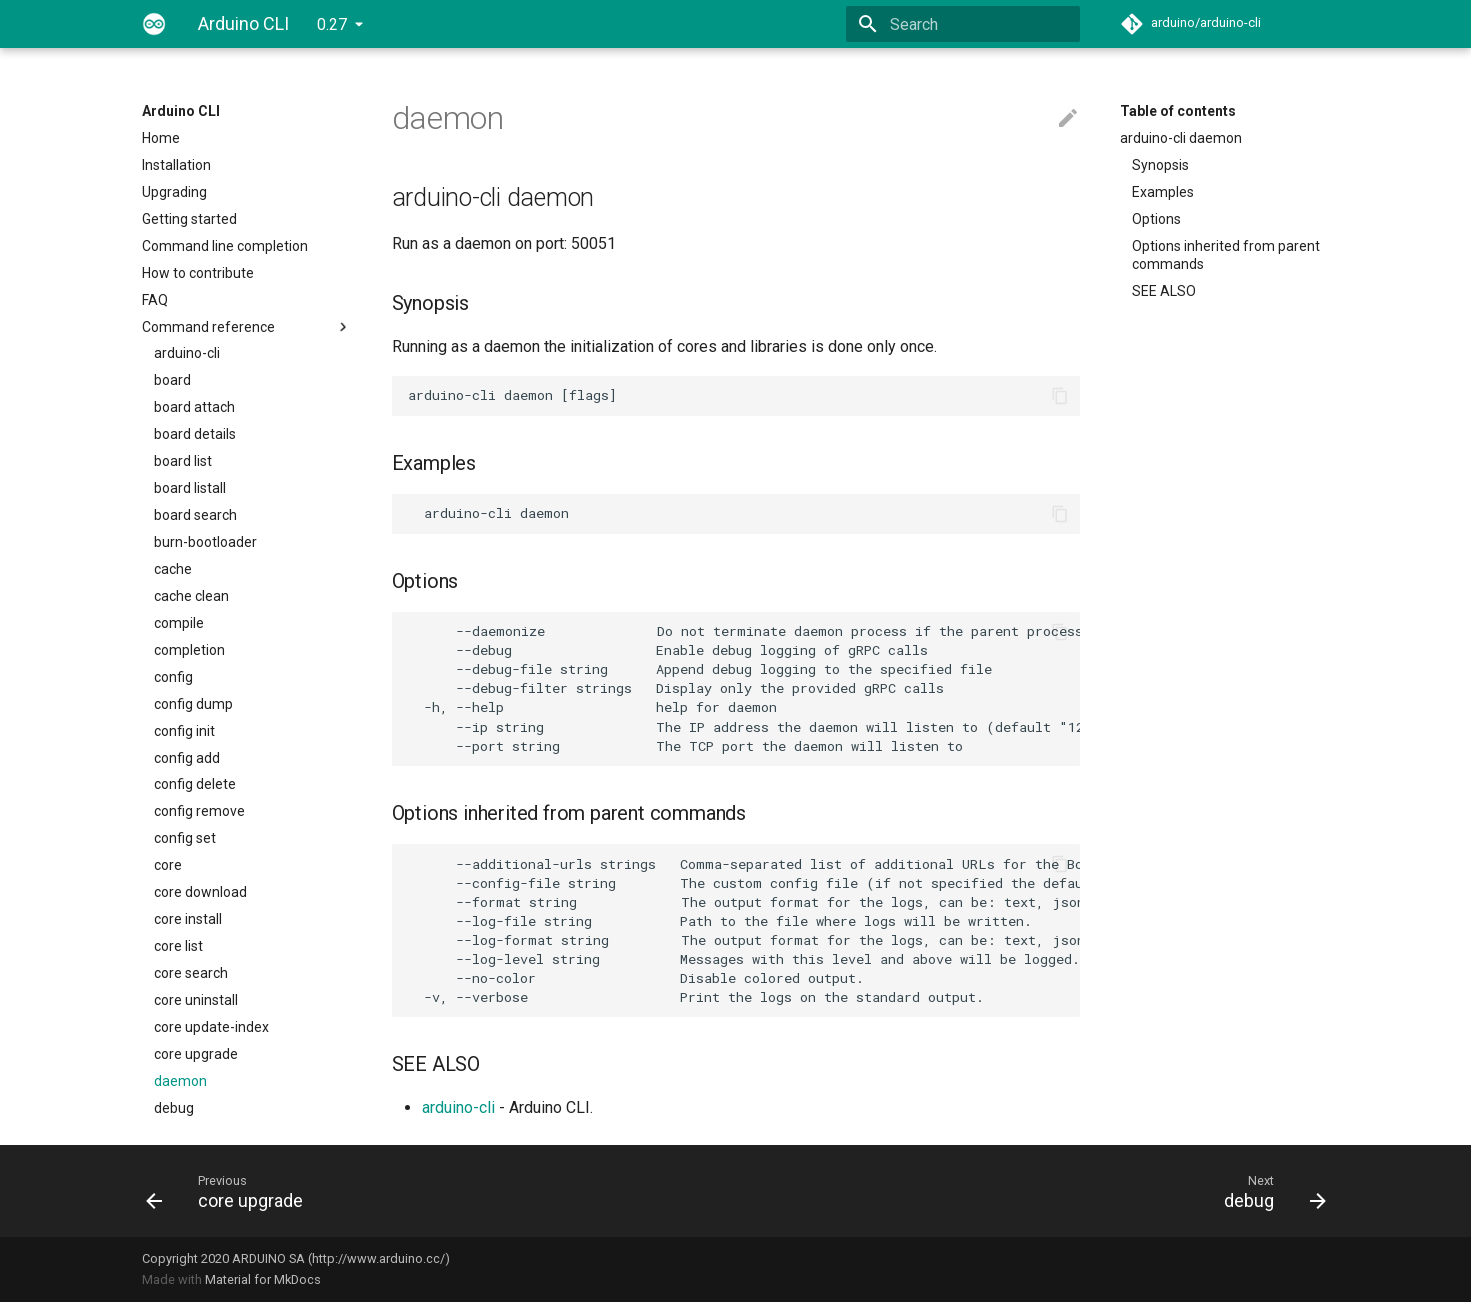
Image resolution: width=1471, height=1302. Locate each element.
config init (184, 731)
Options (1156, 219)
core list (178, 946)
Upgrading (174, 192)
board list (183, 461)
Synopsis (1160, 165)
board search (195, 515)
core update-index (211, 1027)
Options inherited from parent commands (1226, 255)
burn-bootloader (205, 542)
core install (188, 919)
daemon (180, 1081)
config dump (193, 704)
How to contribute (198, 273)
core (168, 865)
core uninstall (196, 1000)
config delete (195, 784)
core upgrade (196, 1054)
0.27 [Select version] (332, 24)
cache (173, 569)
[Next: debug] (1039, 1191)
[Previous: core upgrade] (433, 1191)
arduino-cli (187, 353)
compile (179, 623)
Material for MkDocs (263, 1279)
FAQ (155, 300)
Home (161, 138)
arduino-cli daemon (1181, 138)
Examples (1163, 192)
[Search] (963, 24)
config (173, 677)
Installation (176, 165)
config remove (199, 811)
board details (195, 434)
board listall (190, 488)
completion (189, 650)
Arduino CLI (181, 111)
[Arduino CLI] (154, 24)
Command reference (247, 327)
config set (185, 838)
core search (191, 973)
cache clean (191, 596)
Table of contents (1178, 111)
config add (187, 758)
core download (200, 892)
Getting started (189, 219)
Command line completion (225, 246)
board (172, 380)
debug (174, 1108)
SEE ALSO (1164, 291)
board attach (194, 407)
